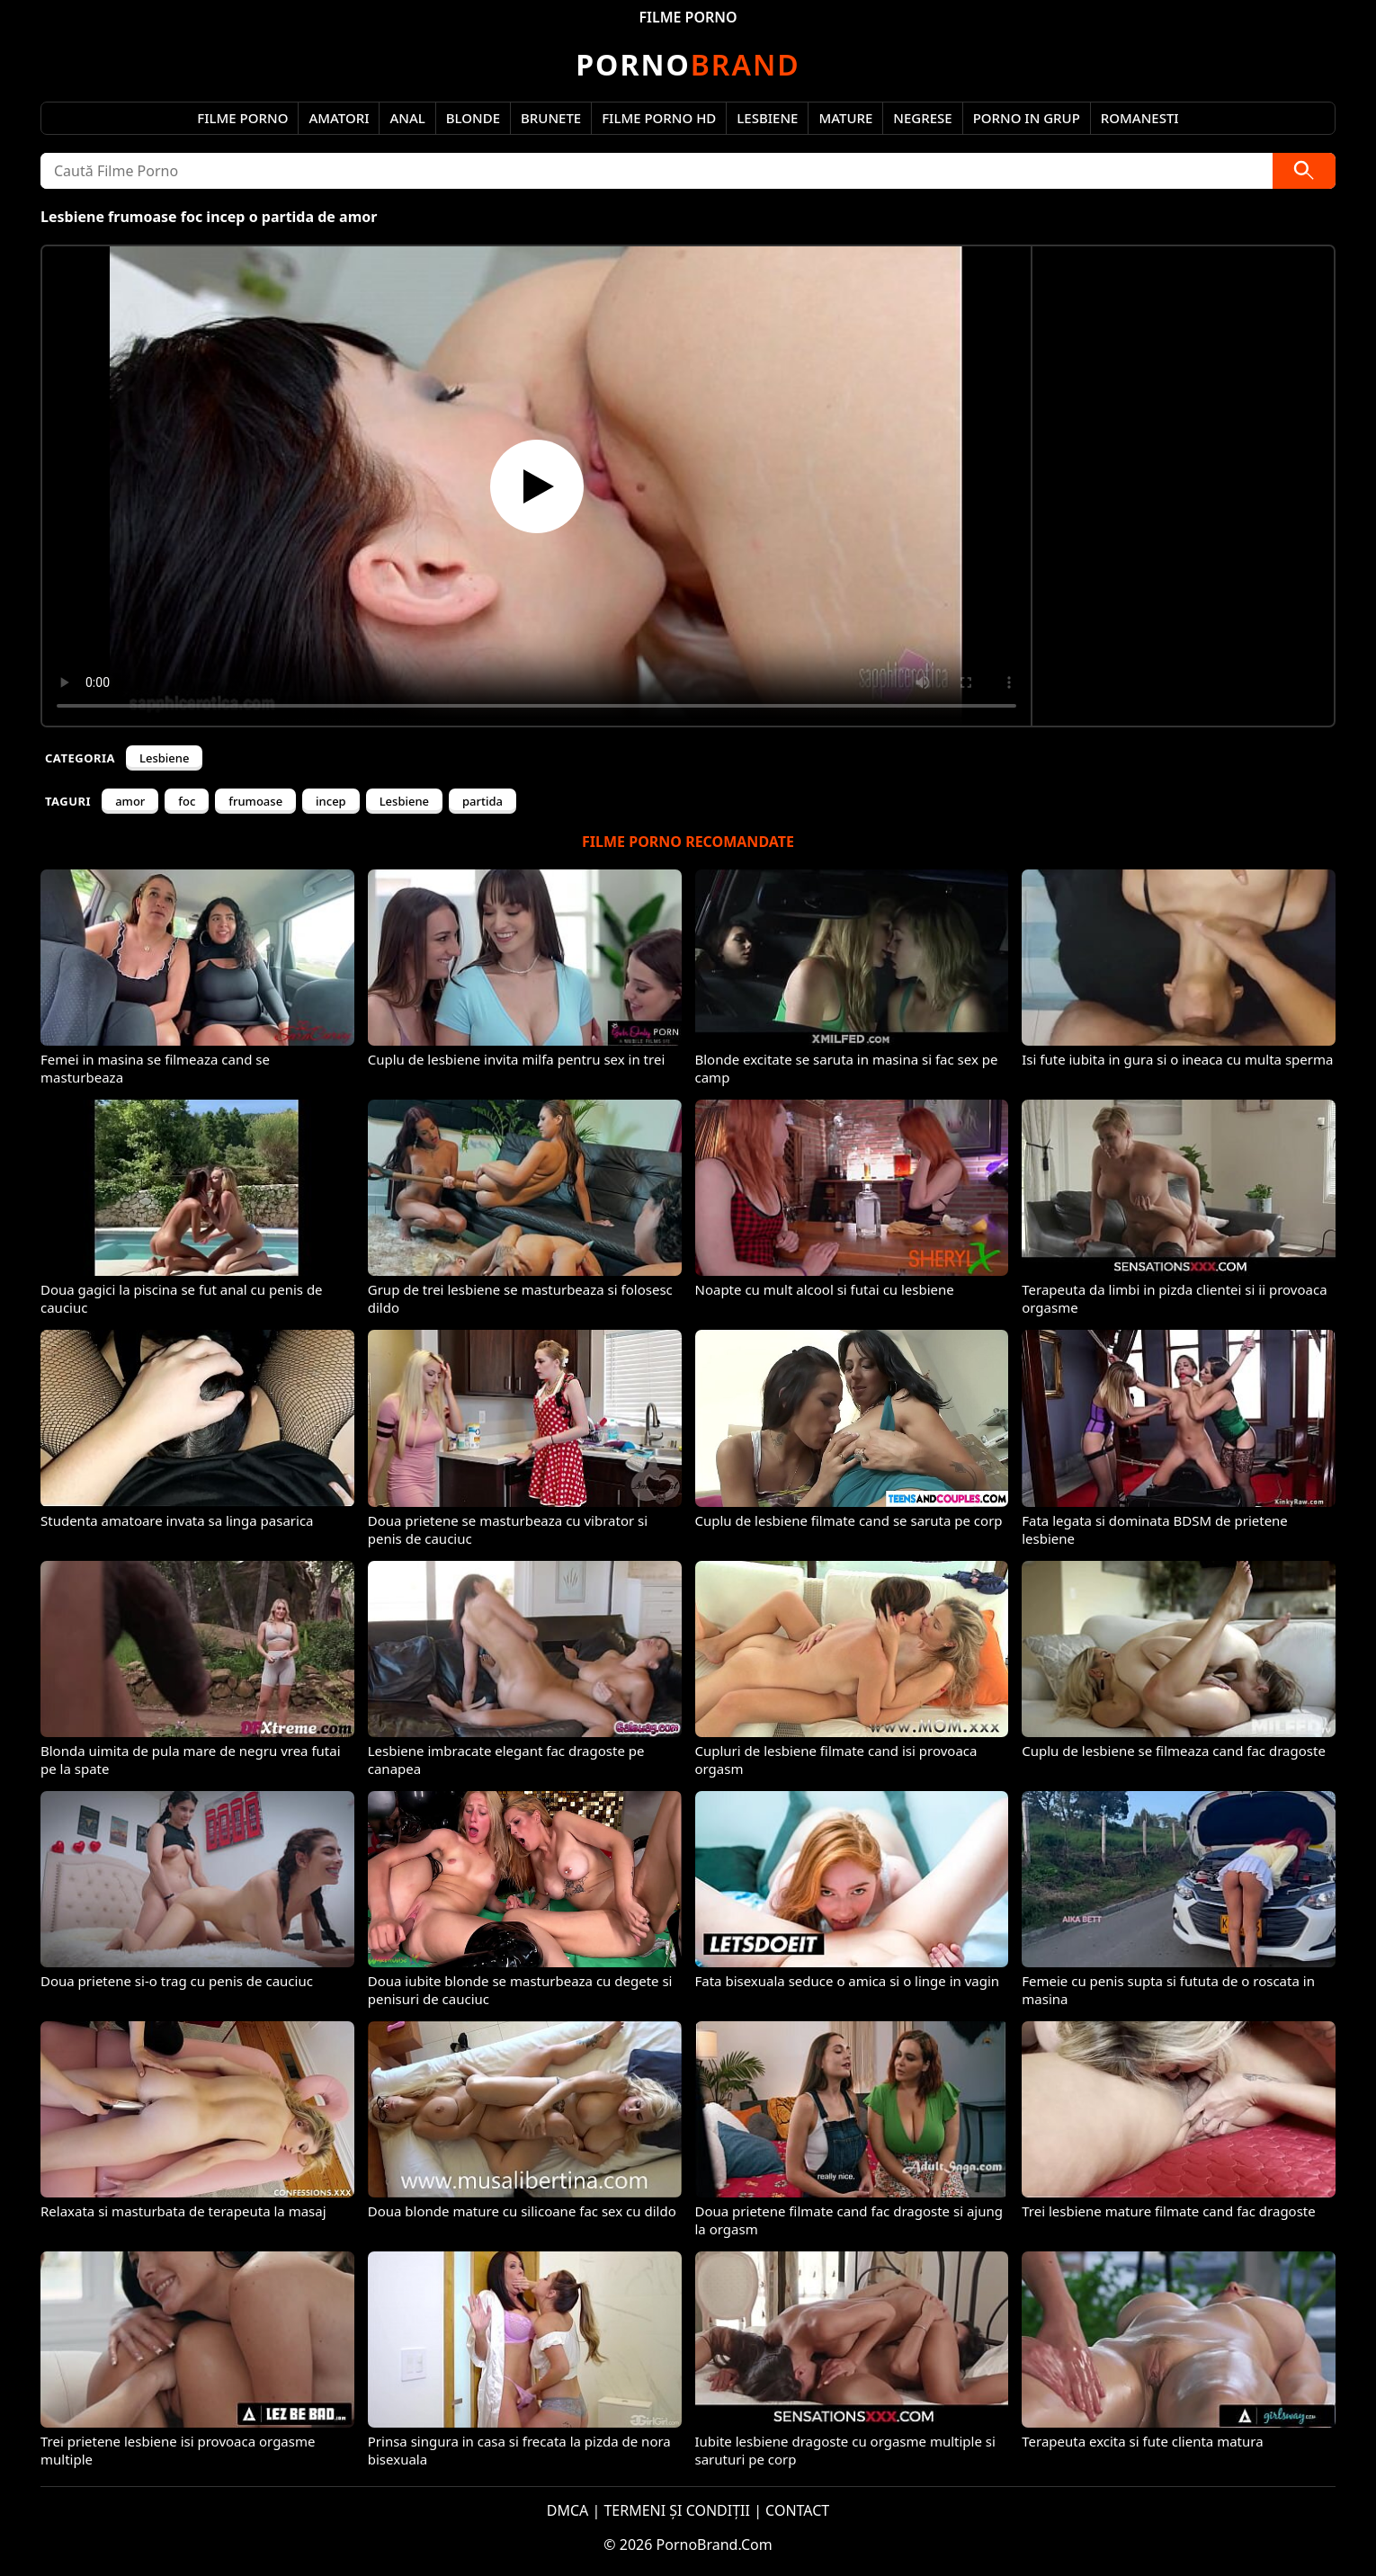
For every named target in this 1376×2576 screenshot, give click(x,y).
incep (331, 801)
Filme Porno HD (659, 118)
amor (130, 801)
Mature (845, 118)
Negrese (922, 118)
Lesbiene (767, 118)
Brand (688, 64)
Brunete (551, 118)
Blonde (473, 118)
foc (186, 801)
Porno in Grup (1026, 118)
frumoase (255, 801)
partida (482, 801)
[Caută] (1304, 171)
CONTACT (797, 2510)
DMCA (568, 2510)
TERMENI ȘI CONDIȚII (676, 2510)
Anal (406, 118)
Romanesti (1140, 118)
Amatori (338, 118)
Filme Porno (242, 118)
